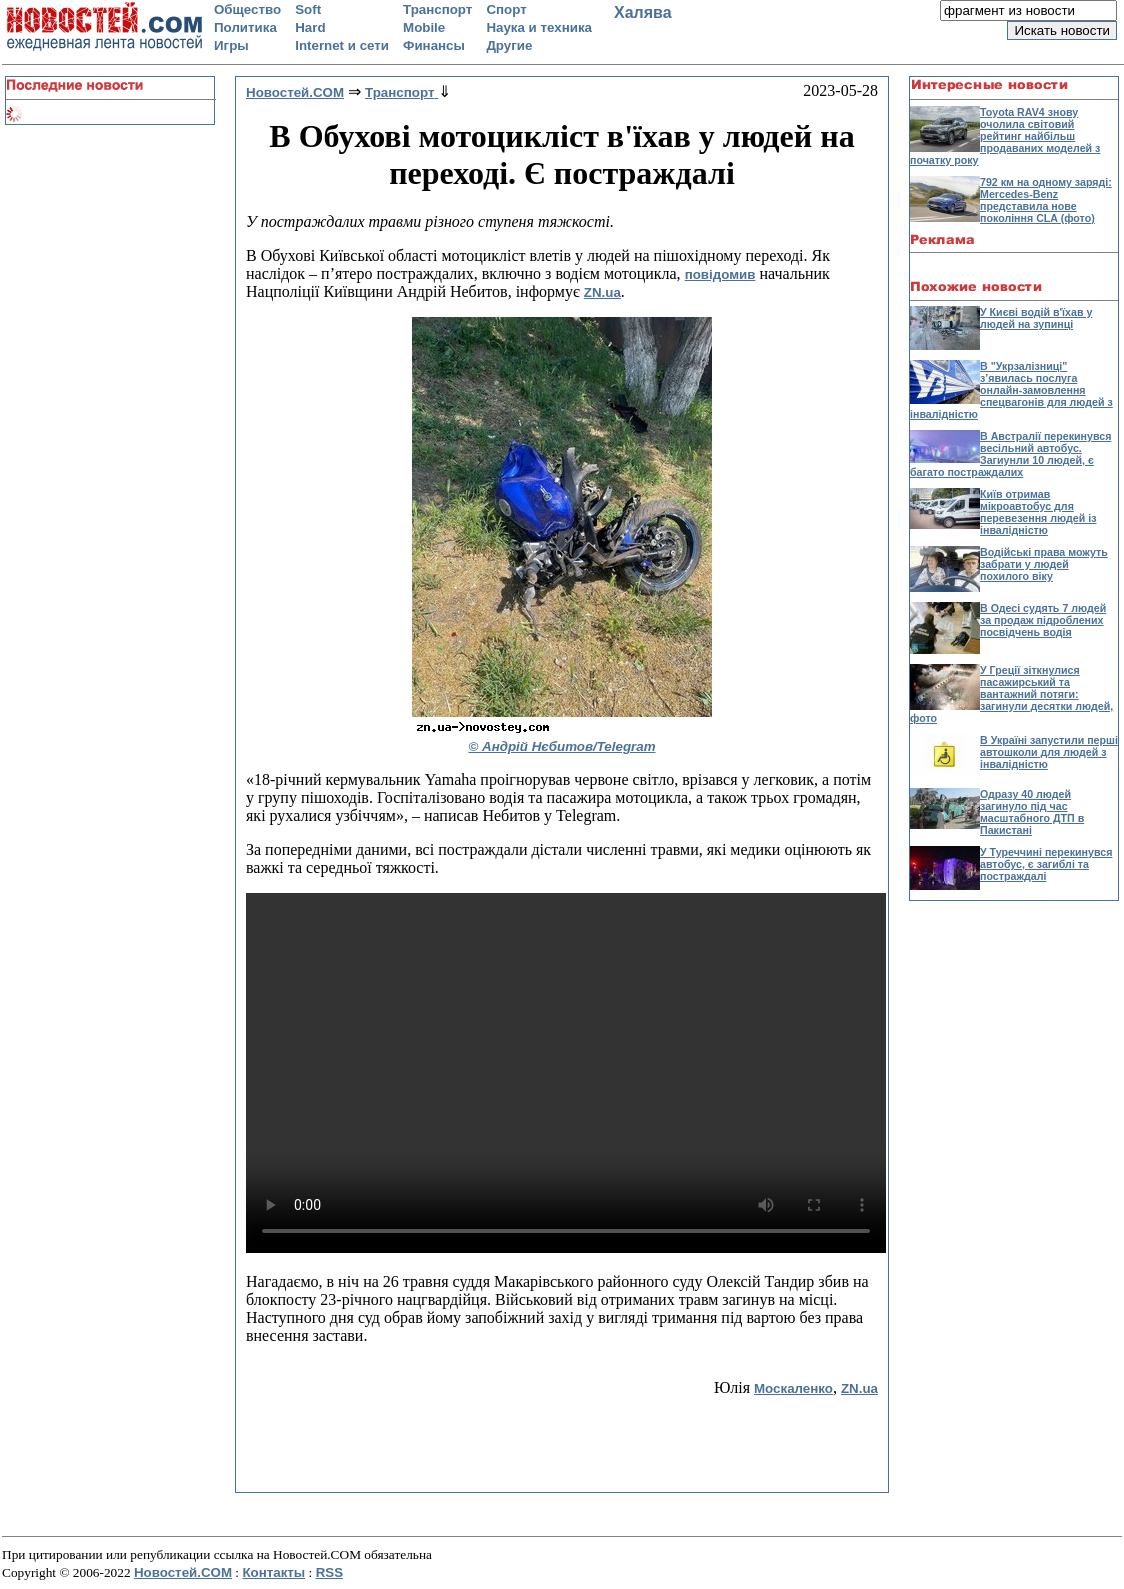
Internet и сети (342, 45)
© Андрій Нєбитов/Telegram (562, 746)
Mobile (424, 27)
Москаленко (793, 1388)
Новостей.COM (183, 1572)
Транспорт (437, 9)
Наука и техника (539, 27)
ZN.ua (602, 292)
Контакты (273, 1572)
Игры (231, 45)
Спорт (506, 9)
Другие (509, 45)
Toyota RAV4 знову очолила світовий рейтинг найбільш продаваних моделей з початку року (1005, 136)
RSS (329, 1572)
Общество (247, 9)
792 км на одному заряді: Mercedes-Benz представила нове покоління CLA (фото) (1046, 200)
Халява (643, 12)
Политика (245, 27)
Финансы (434, 45)
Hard (310, 27)
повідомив (720, 274)
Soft (308, 9)
